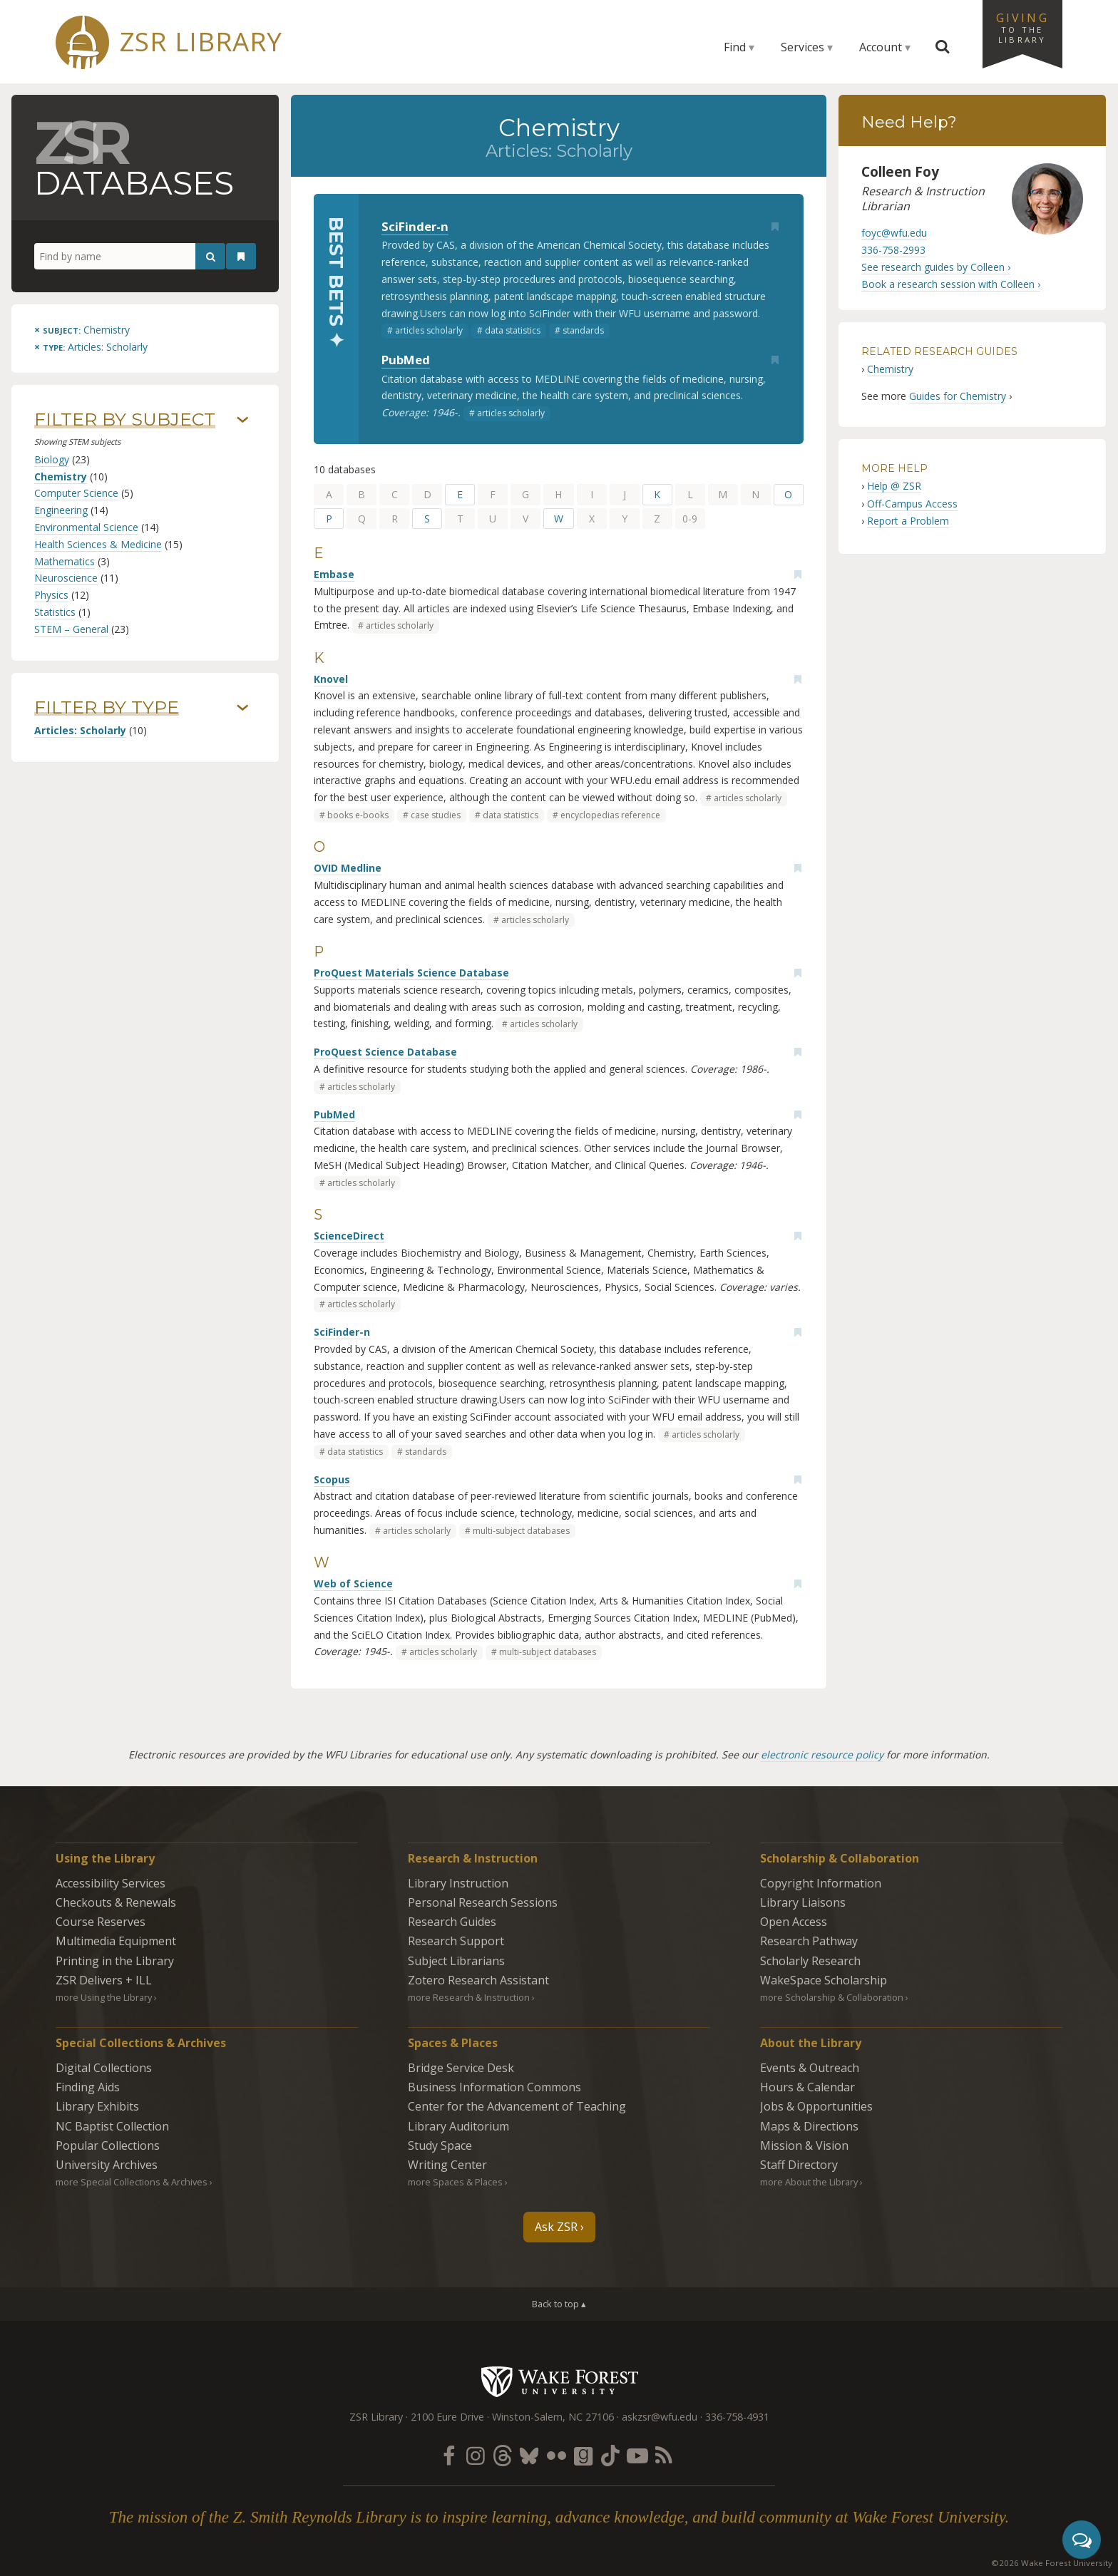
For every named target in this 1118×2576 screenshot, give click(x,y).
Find (735, 47)
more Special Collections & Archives (131, 2181)
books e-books (358, 815)
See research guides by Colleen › (935, 267)
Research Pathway (809, 1941)
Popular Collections (108, 2145)
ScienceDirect (349, 1235)
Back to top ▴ (559, 2303)
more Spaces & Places (455, 2181)
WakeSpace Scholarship (823, 1980)
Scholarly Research (810, 1961)
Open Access (793, 1922)
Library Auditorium (458, 2126)
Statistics (55, 612)
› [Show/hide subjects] (243, 420)
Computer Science (76, 493)
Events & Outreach (809, 2068)
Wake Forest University (559, 2381)
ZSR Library (201, 42)
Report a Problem (908, 520)
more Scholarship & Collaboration (831, 1997)
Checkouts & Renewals (116, 1902)
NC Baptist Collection (112, 2126)
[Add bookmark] (775, 226)
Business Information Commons (494, 2087)
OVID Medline (347, 868)
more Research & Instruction (469, 1997)
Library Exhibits (97, 2106)
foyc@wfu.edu (894, 232)
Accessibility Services (110, 1883)
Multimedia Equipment (116, 1941)
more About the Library (809, 2181)
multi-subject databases (521, 1531)
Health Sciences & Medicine (98, 544)
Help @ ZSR (894, 486)
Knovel (331, 679)
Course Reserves (100, 1922)
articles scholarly (429, 330)
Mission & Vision (804, 2145)
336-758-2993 (893, 250)
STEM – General (71, 629)
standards (583, 330)
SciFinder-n (414, 226)
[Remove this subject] (82, 329)
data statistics (512, 330)
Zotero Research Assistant (478, 1980)
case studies (436, 815)
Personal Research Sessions (483, 1902)
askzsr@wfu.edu (659, 2416)
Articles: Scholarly (80, 730)
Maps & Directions (809, 2126)
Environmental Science (86, 527)
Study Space (440, 2145)
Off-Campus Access (912, 503)
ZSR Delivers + (104, 1980)
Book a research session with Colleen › (950, 284)
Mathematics (64, 561)
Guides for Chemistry (957, 396)
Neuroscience (66, 577)
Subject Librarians (456, 1961)
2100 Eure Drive (447, 2416)
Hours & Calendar (807, 2087)
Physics (51, 595)
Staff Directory (799, 2165)
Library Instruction (458, 1883)
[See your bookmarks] (241, 256)
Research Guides (452, 1922)
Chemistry (60, 476)
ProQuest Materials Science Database (411, 972)
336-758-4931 (737, 2416)
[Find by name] (129, 256)
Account (880, 47)
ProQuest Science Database (385, 1051)
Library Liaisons (803, 1902)
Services (802, 47)
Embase (334, 574)
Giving (1022, 27)
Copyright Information (820, 1883)
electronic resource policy (822, 1754)
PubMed (405, 359)
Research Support (456, 1941)
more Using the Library (104, 1997)
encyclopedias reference (610, 815)
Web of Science (353, 1583)
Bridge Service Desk (461, 2068)
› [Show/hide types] (243, 708)
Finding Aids (88, 2087)
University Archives (107, 2165)
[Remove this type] (91, 347)
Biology (51, 459)
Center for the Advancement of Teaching (517, 2106)
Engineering (61, 510)
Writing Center (447, 2165)
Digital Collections (104, 2068)
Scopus (332, 1479)
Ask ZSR (556, 2227)
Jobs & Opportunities (816, 2106)
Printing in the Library (115, 1961)
